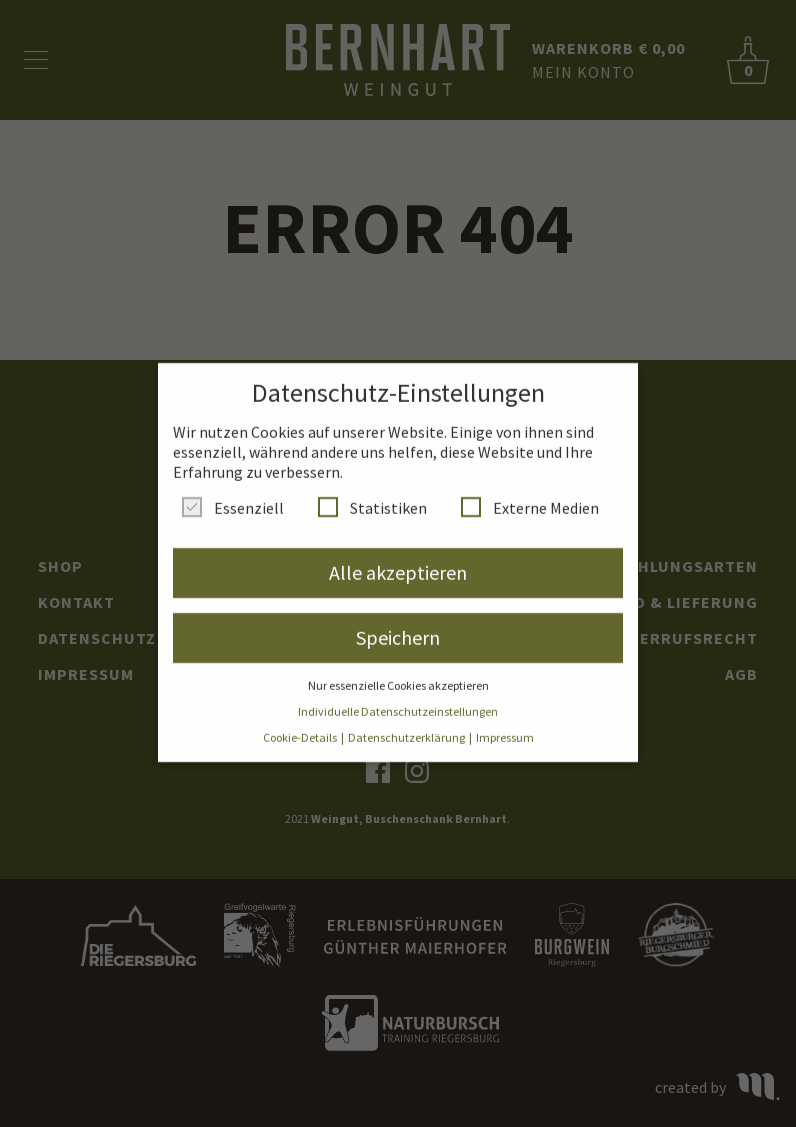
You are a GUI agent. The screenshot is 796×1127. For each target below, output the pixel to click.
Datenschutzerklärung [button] (407, 727)
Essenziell (233, 496)
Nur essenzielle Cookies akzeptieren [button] (398, 674)
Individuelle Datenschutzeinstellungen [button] (398, 701)
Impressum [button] (505, 727)
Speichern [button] (398, 626)
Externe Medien (530, 496)
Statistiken (372, 496)
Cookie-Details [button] (301, 727)
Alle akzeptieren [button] (398, 561)
